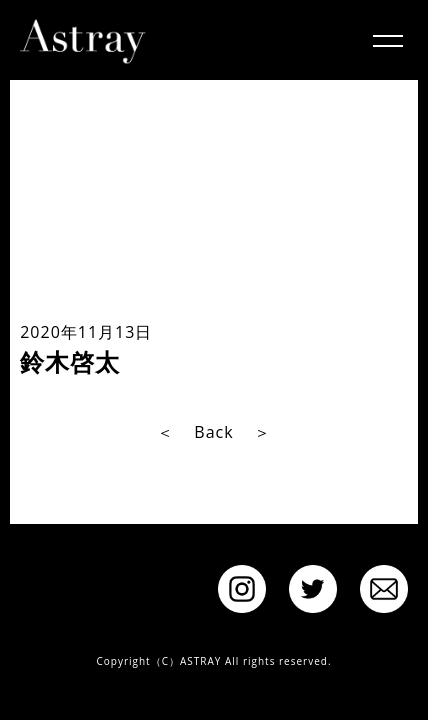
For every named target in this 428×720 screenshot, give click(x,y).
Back (213, 432)
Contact (384, 589)
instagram (242, 589)
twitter (313, 589)
